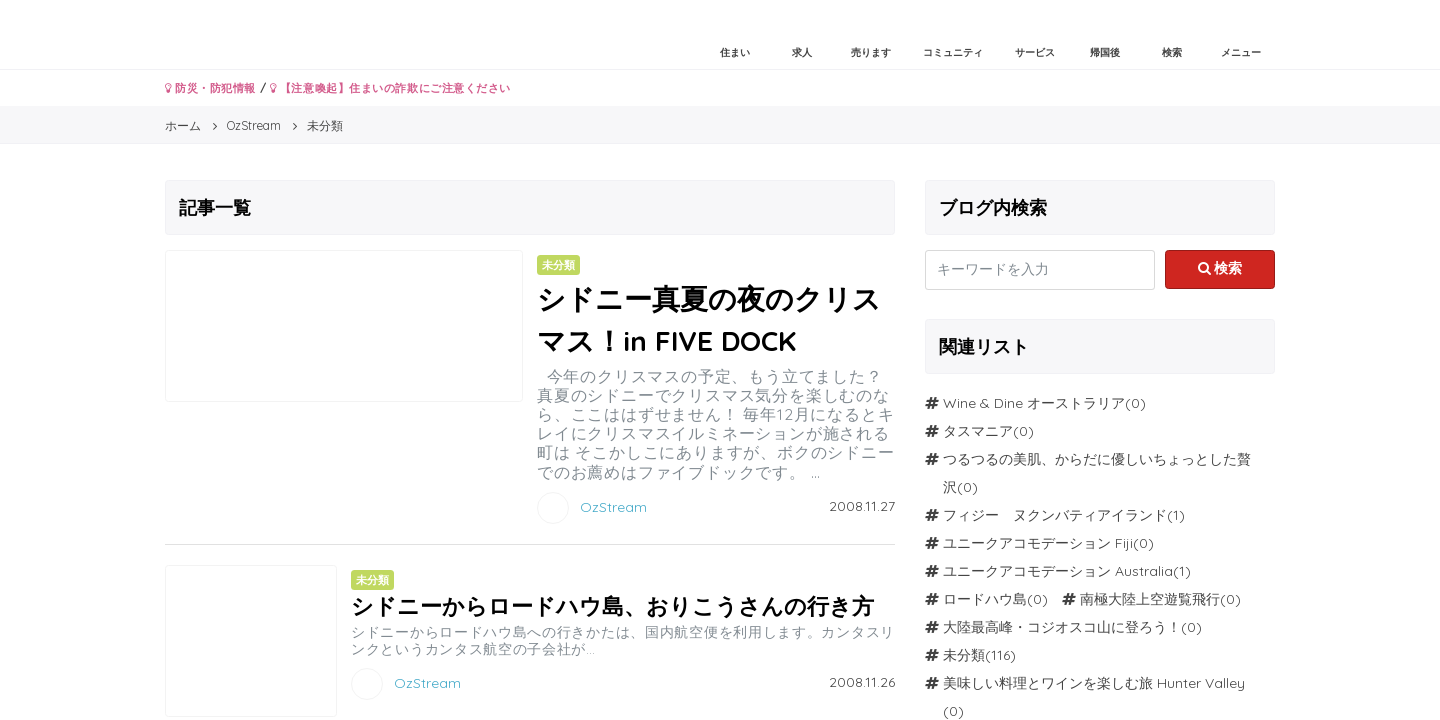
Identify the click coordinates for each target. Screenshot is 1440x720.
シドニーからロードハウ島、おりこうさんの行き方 (612, 605)
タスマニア (978, 431)
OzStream (613, 506)
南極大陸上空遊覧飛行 (1150, 599)
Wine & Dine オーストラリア (1034, 403)
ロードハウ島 (985, 599)
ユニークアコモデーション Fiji (1038, 543)
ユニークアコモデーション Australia (1058, 571)
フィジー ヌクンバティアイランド (1055, 515)
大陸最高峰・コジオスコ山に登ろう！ (1062, 627)
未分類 (964, 655)
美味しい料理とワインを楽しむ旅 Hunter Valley (1094, 683)
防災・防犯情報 (210, 88)
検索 (1220, 268)
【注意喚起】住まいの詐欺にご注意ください (390, 88)
